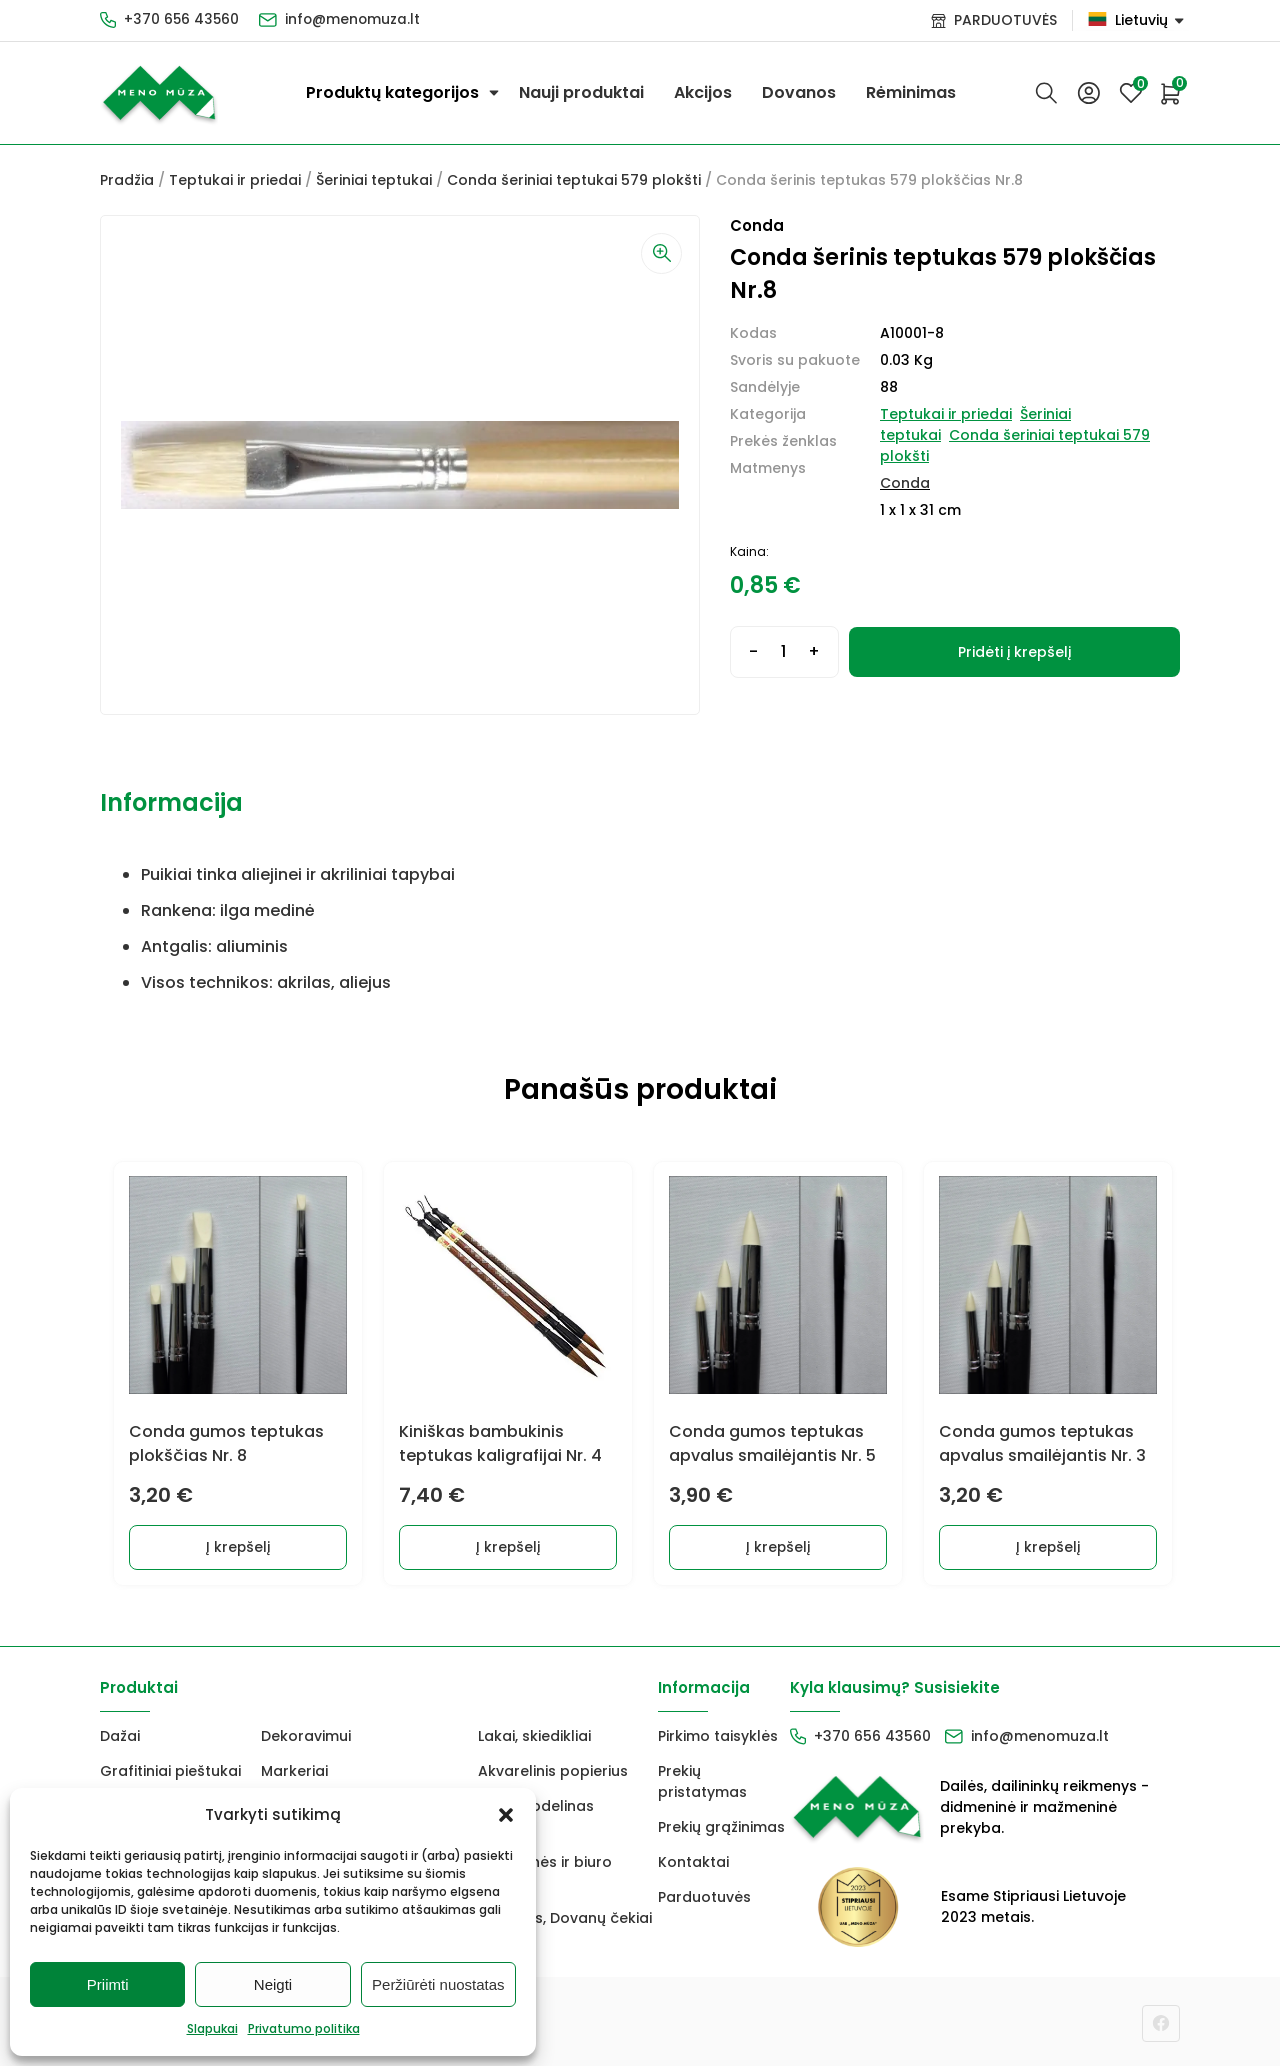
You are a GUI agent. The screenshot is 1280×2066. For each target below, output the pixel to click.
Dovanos (799, 92)
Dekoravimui (306, 1733)
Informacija (171, 802)
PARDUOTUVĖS (1005, 20)
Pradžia (127, 180)
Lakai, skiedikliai (534, 1733)
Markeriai (294, 1768)
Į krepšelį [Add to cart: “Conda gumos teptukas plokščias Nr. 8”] (235, 1544)
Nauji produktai (581, 92)
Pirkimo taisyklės (718, 1733)
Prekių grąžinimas (721, 1824)
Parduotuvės (704, 1894)
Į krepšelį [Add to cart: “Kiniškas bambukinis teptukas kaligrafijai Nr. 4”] (505, 1544)
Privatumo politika (304, 2028)
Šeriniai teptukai (374, 180)
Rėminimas (911, 92)
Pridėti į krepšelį (1014, 652)
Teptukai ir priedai (235, 180)
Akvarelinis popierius (553, 1768)
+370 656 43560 (182, 20)
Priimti (108, 1984)
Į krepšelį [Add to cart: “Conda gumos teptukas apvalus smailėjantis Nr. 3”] (1045, 1544)
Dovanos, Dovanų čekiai (565, 1915)
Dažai (120, 1733)
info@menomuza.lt (356, 20)
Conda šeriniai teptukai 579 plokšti (574, 180)
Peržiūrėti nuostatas (438, 1984)
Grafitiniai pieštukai (170, 1768)
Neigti (273, 1984)
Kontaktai (693, 1859)
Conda (905, 483)
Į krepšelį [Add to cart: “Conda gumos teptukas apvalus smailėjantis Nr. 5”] (775, 1544)
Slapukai (212, 2028)
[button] (506, 1815)
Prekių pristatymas (702, 1778)
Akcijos (703, 92)
